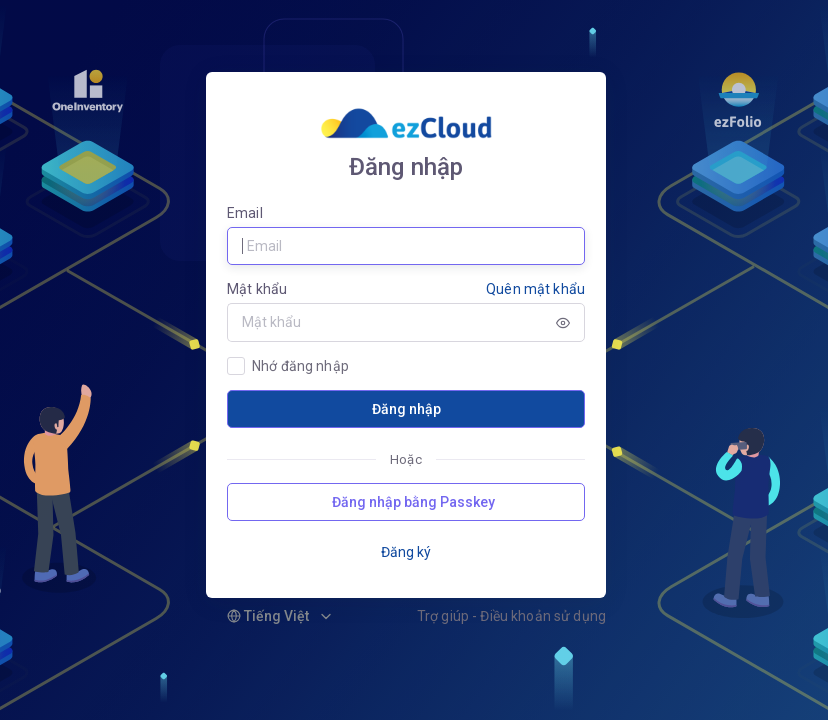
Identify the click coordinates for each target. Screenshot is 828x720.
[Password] (384, 322)
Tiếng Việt (268, 616)
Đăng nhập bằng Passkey (413, 502)
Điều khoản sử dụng (543, 616)
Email (245, 213)
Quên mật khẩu (535, 289)
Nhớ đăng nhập (300, 366)
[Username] (406, 246)
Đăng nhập (406, 409)
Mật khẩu (257, 289)
